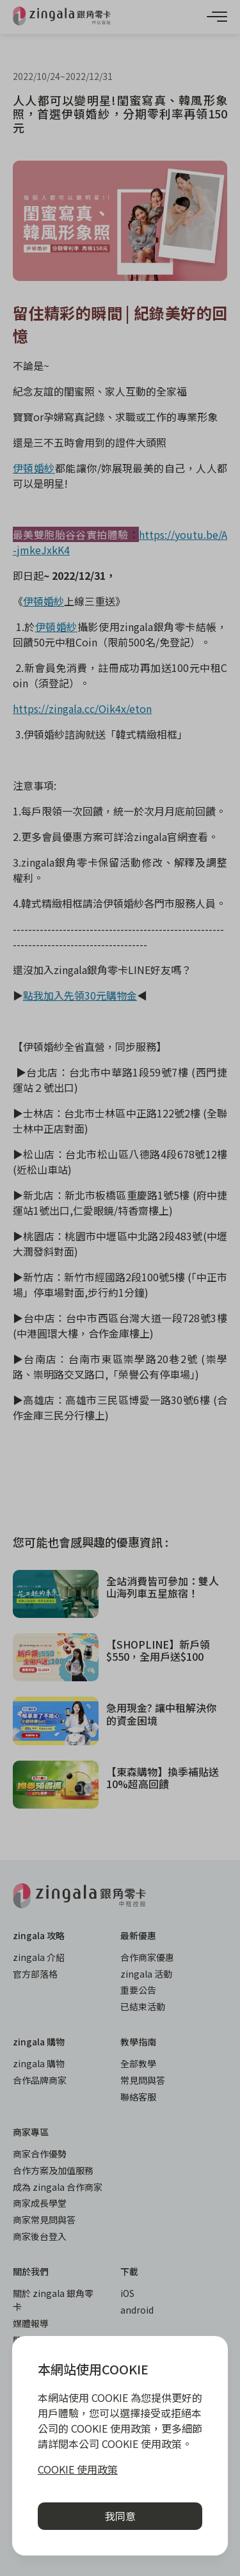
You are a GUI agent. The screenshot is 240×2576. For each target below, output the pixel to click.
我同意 (120, 2516)
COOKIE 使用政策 (78, 2469)
